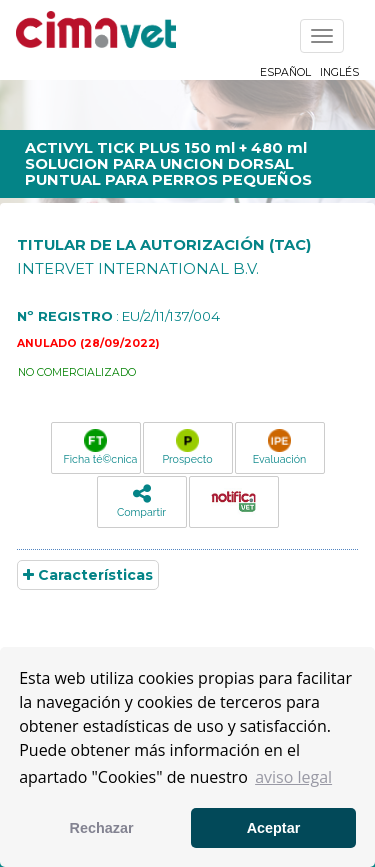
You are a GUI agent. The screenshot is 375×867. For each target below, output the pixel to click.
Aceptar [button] (274, 828)
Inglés (339, 72)
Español (285, 72)
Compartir (141, 500)
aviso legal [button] (293, 777)
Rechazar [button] (102, 828)
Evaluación (279, 447)
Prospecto (187, 447)
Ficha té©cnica (101, 447)
